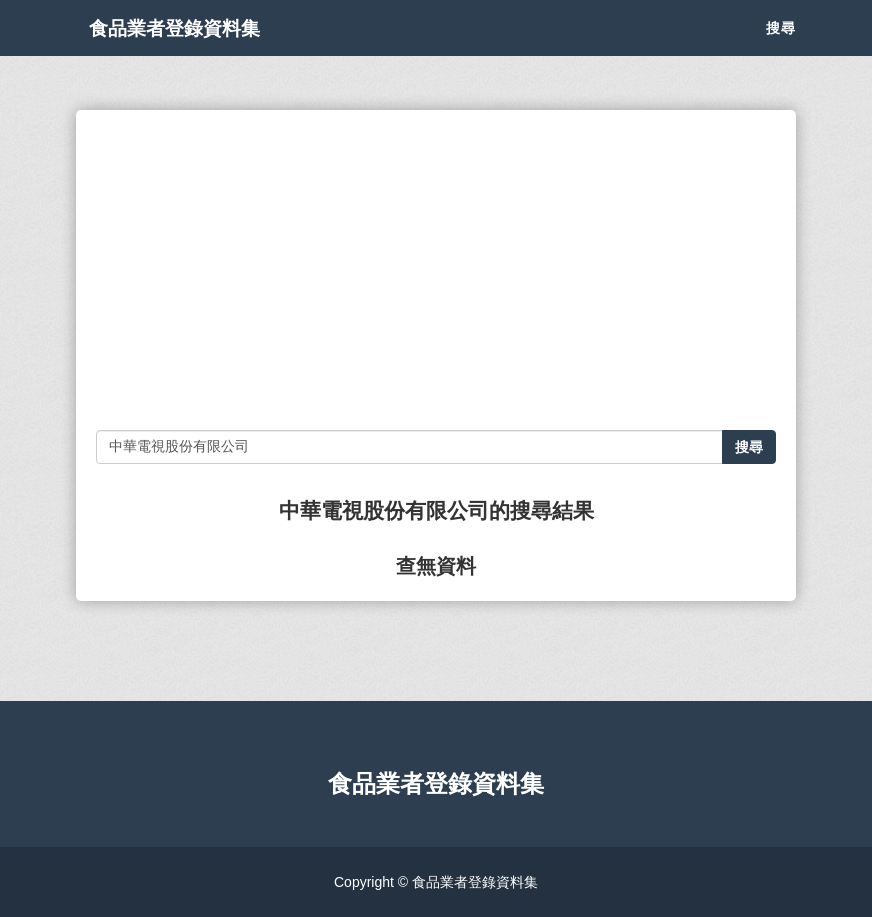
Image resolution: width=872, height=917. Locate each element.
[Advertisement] (436, 270)
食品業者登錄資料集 (202, 50)
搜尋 (781, 50)
